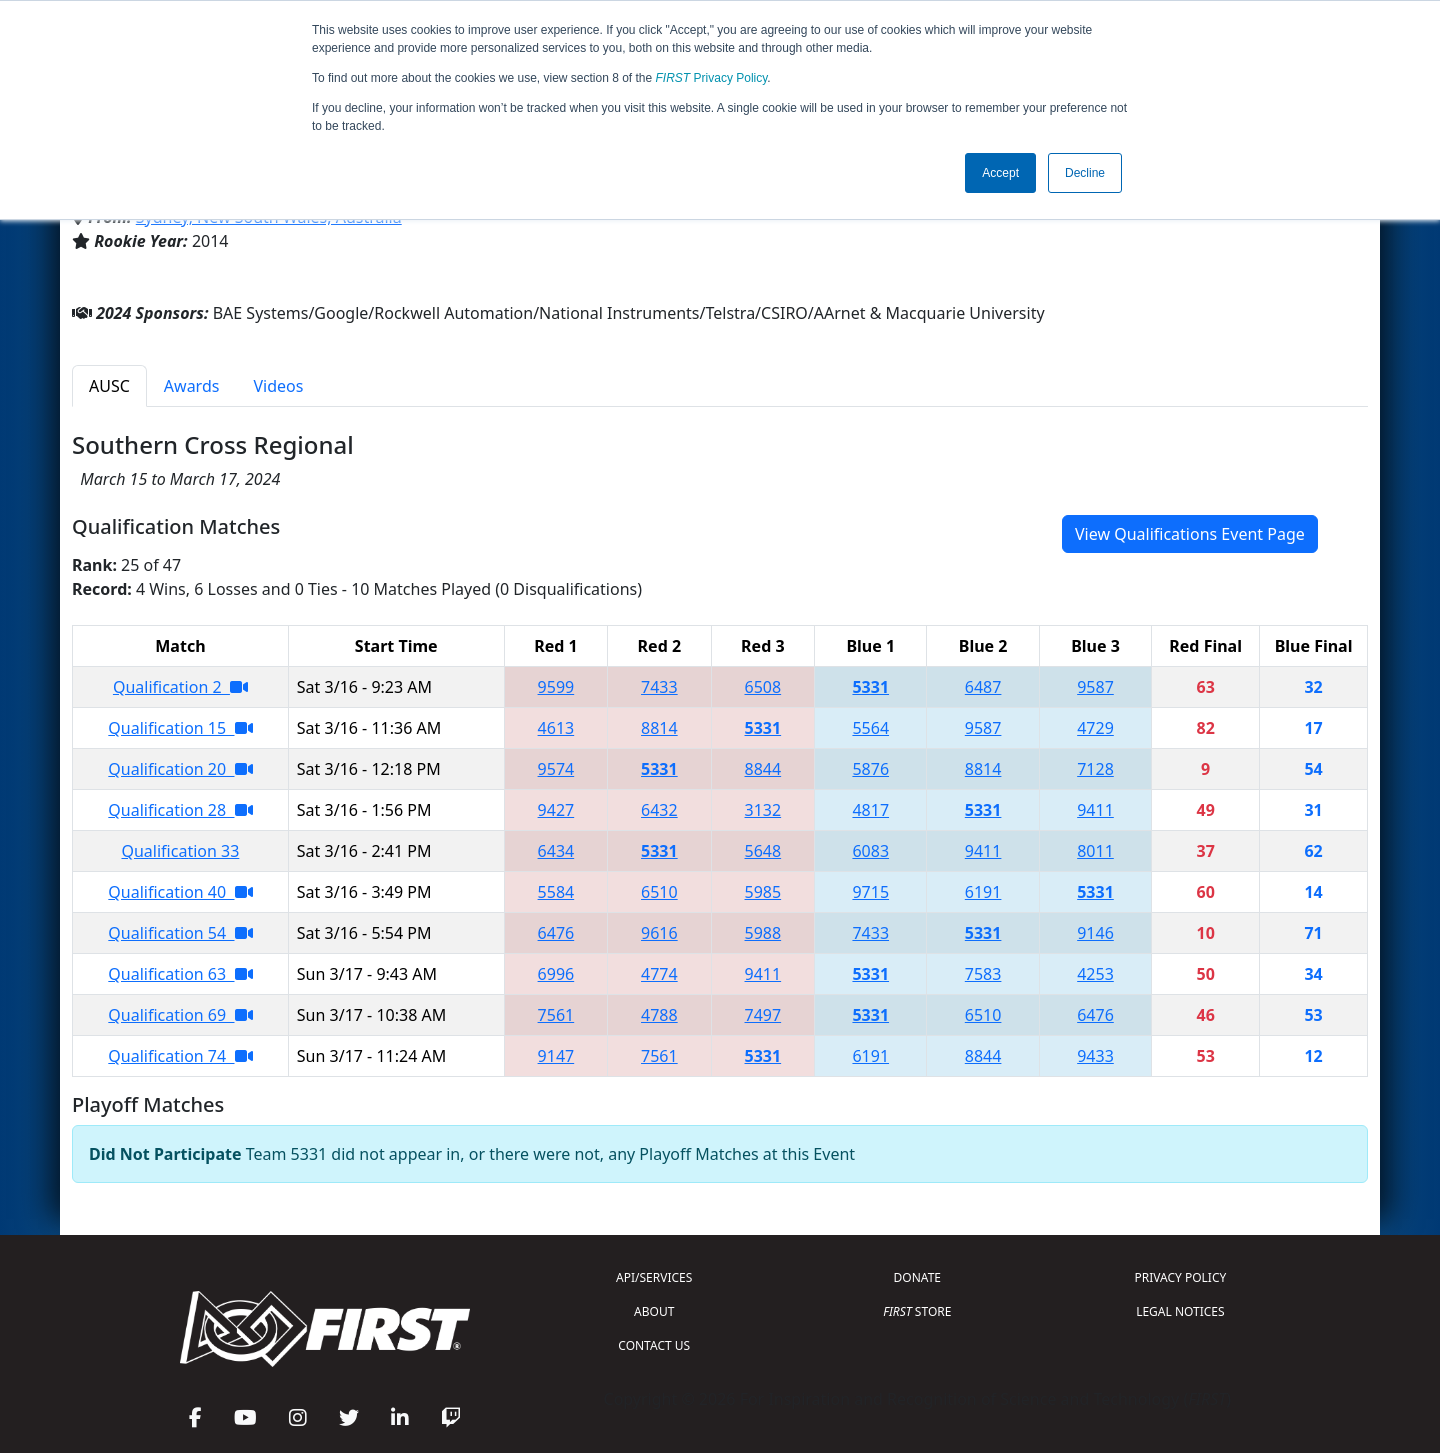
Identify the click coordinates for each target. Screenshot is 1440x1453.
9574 (556, 769)
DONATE (917, 1277)
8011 (1095, 851)
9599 (556, 687)
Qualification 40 (180, 892)
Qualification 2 (180, 687)
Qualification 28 (180, 810)
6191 (983, 892)
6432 (659, 810)
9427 (556, 810)
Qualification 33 (180, 851)
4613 (556, 728)
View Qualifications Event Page (1190, 534)
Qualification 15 (180, 728)
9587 (1095, 687)
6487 (983, 687)
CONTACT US (654, 1345)
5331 (870, 687)
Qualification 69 (180, 1015)
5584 (556, 892)
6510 (659, 892)
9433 (1095, 1056)
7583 (983, 974)
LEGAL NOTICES (1180, 1311)
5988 (763, 933)
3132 (763, 810)
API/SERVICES (654, 1277)
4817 (870, 810)
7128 (1095, 769)
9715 (870, 892)
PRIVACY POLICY (1180, 1277)
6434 (556, 851)
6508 (763, 687)
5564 (870, 728)
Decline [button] (1085, 173)
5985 (763, 892)
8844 (763, 769)
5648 (763, 851)
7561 (556, 1015)
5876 (870, 769)
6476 (556, 933)
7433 (659, 687)
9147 (556, 1056)
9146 (1095, 933)
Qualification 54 (180, 933)
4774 (659, 974)
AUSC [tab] (109, 386)
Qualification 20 (180, 769)
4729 (1095, 728)
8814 (659, 728)
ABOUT (654, 1311)
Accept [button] (1000, 173)
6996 (556, 974)
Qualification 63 (180, 974)
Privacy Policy (712, 78)
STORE (917, 1311)
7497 (763, 1015)
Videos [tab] (278, 386)
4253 (1095, 974)
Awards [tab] (192, 386)
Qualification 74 (180, 1056)
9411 (1095, 810)
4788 (659, 1015)
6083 (870, 851)
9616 (659, 933)
